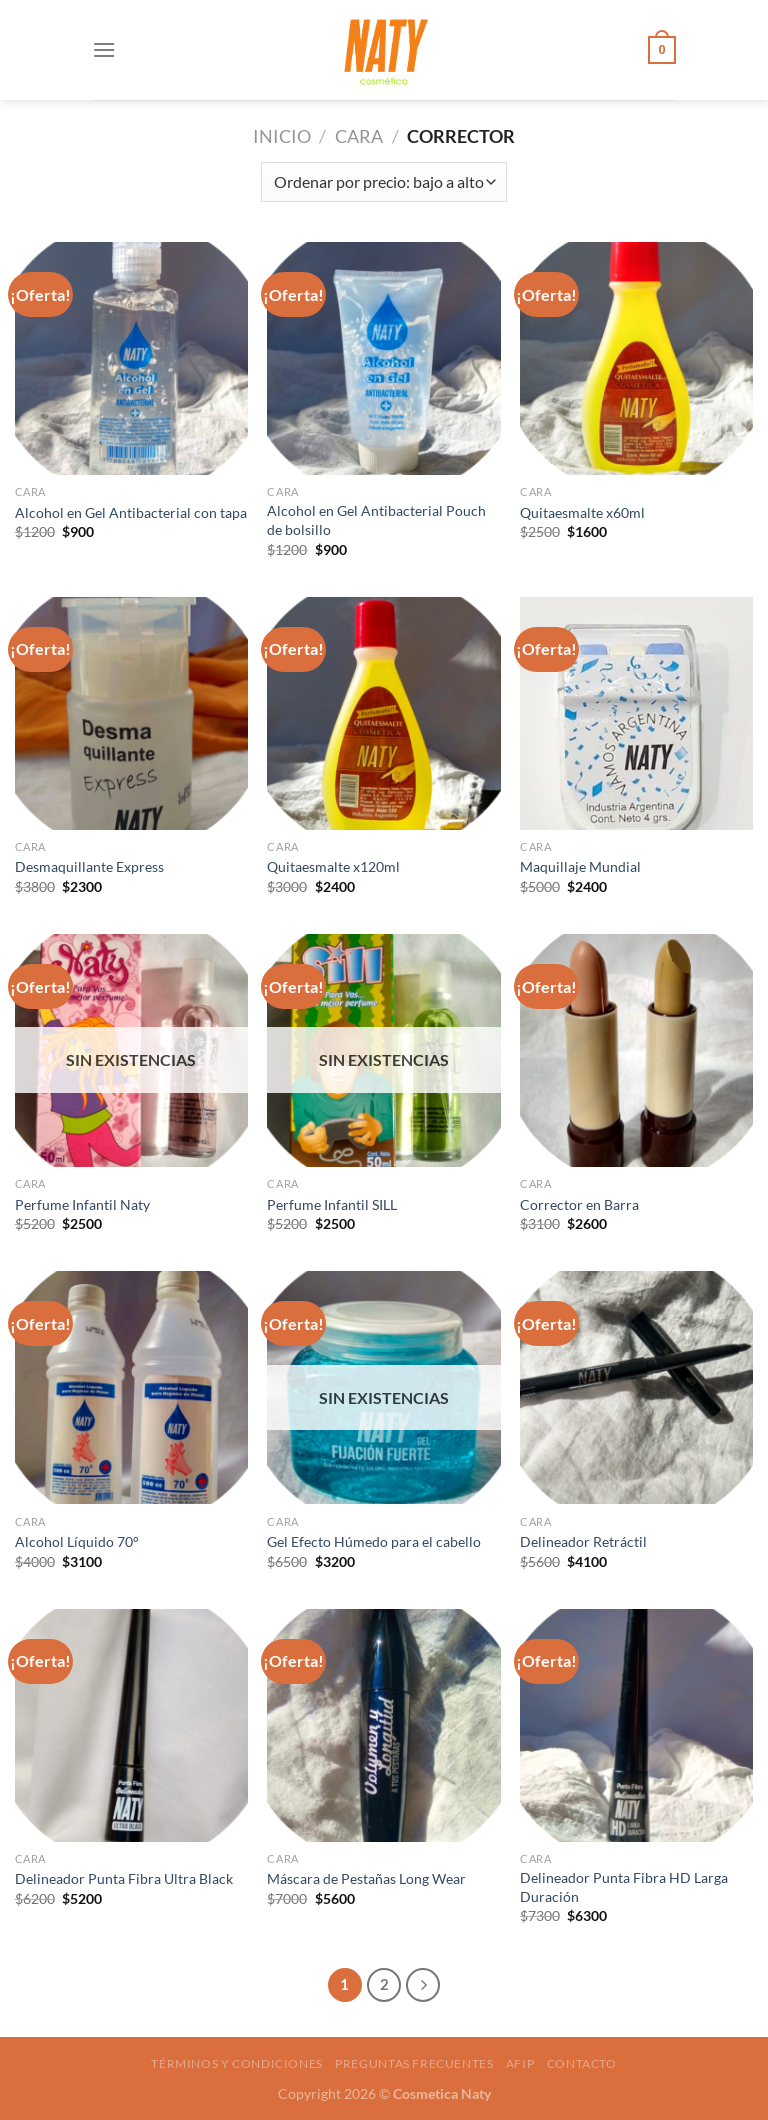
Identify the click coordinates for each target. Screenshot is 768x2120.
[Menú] (104, 49)
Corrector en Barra (579, 1204)
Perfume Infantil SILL (332, 1204)
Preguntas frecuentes (414, 2063)
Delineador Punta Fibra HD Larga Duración (624, 1887)
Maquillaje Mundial (580, 866)
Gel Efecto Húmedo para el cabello (374, 1541)
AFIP (520, 2063)
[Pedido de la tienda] (384, 182)
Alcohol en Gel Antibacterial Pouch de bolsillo (376, 520)
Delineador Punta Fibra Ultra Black (124, 1878)
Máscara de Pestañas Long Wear (366, 1878)
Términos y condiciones (236, 2063)
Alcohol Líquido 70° (77, 1541)
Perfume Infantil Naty (82, 1204)
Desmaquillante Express (89, 866)
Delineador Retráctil (583, 1541)
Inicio (282, 136)
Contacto (582, 2063)
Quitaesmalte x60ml (582, 512)
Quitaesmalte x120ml (333, 866)
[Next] (423, 1985)
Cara (359, 136)
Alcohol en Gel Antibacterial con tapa (131, 512)
